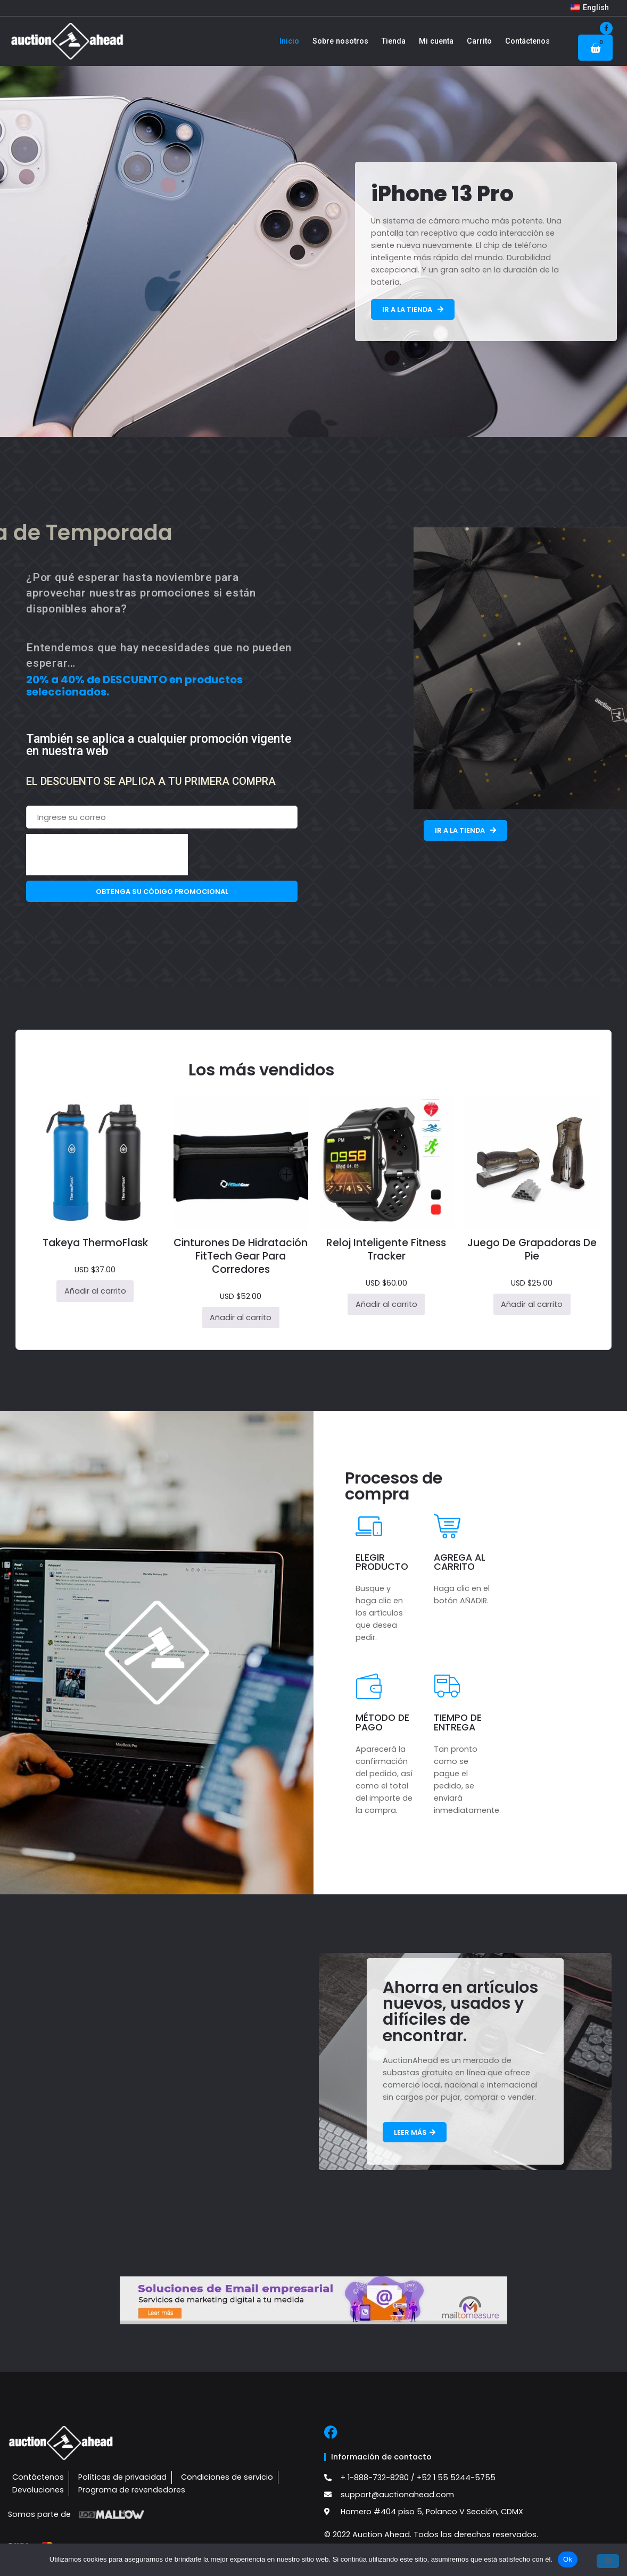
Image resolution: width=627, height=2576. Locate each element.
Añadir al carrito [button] (95, 1291)
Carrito (479, 41)
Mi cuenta (436, 41)
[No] (608, 2561)
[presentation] (107, 854)
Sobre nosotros (340, 41)
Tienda (394, 41)
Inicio (289, 41)
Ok (567, 2559)
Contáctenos (527, 41)
